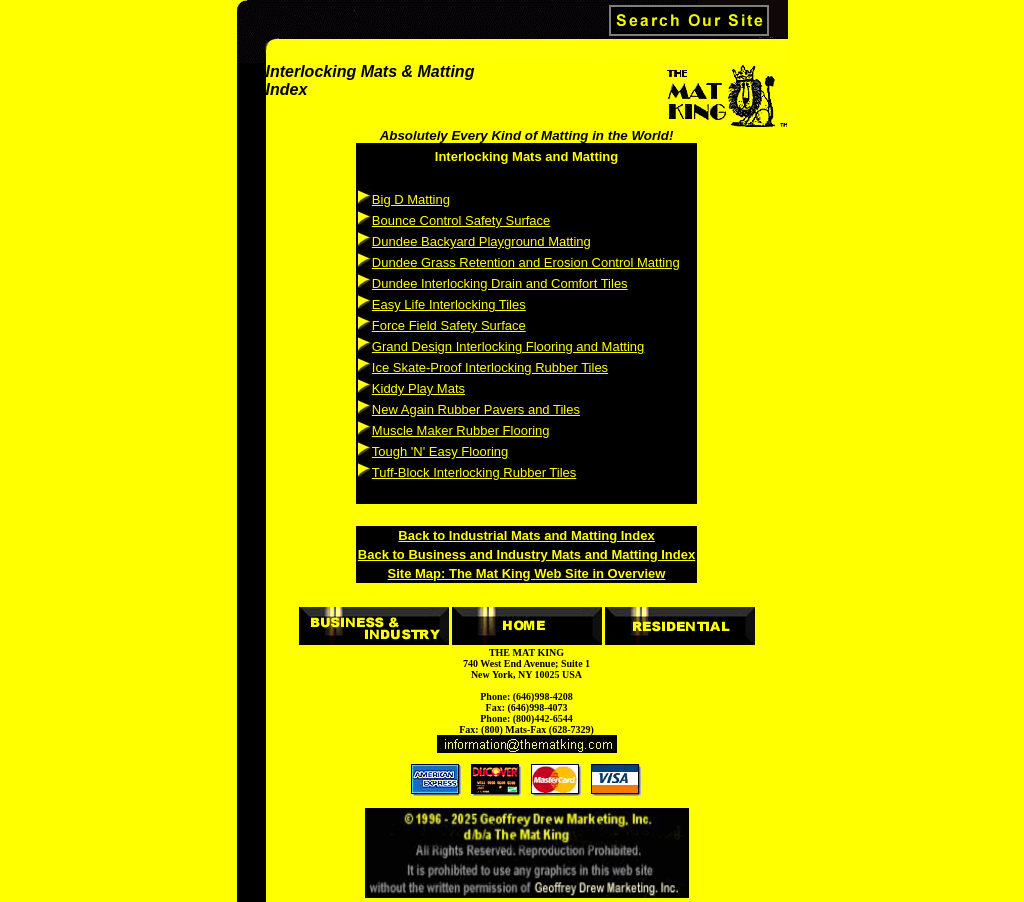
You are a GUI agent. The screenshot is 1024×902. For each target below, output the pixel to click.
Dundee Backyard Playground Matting (481, 241)
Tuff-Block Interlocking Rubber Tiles (474, 472)
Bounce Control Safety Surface (461, 220)
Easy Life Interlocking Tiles (449, 304)
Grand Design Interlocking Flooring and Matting (508, 346)
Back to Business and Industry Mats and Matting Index (526, 554)
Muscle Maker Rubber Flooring (461, 430)
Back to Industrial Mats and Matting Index (526, 535)
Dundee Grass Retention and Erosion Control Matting (526, 262)
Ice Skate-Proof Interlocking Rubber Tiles (490, 367)
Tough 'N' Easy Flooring (440, 451)
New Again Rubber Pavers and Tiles (476, 409)
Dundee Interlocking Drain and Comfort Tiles (500, 283)
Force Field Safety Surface (449, 325)
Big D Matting (411, 199)
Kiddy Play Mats (418, 388)
